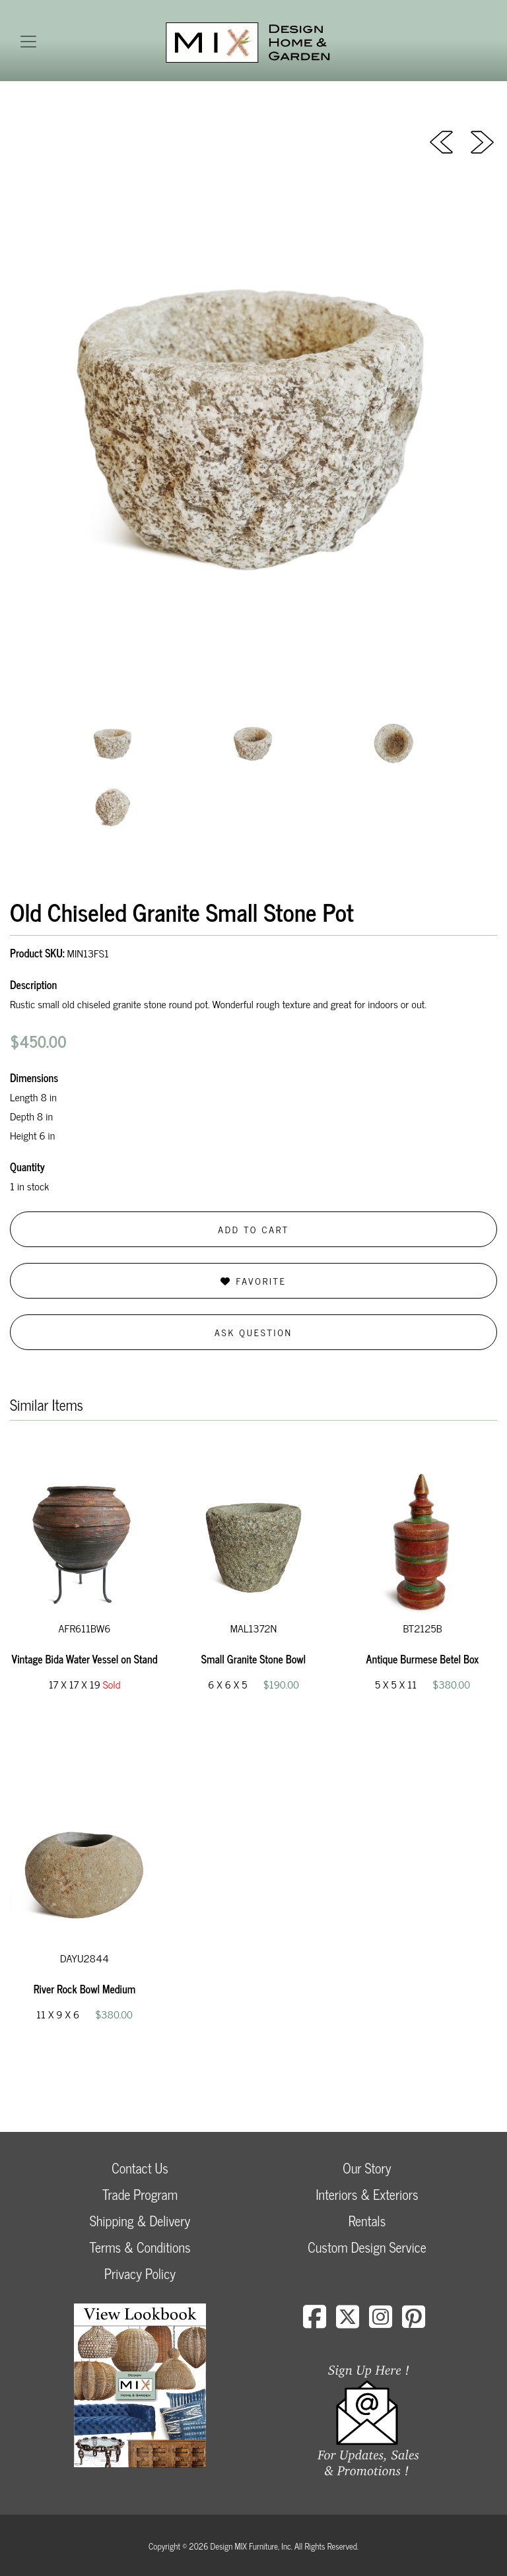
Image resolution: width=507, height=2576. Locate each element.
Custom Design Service (367, 2247)
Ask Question (253, 1331)
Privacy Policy (140, 2273)
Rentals (367, 2221)
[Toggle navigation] (28, 41)
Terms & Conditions (139, 2247)
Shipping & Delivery (140, 2221)
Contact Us (140, 2168)
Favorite (253, 1280)
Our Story (367, 2168)
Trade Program (140, 2194)
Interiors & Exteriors (367, 2194)
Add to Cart (253, 1229)
